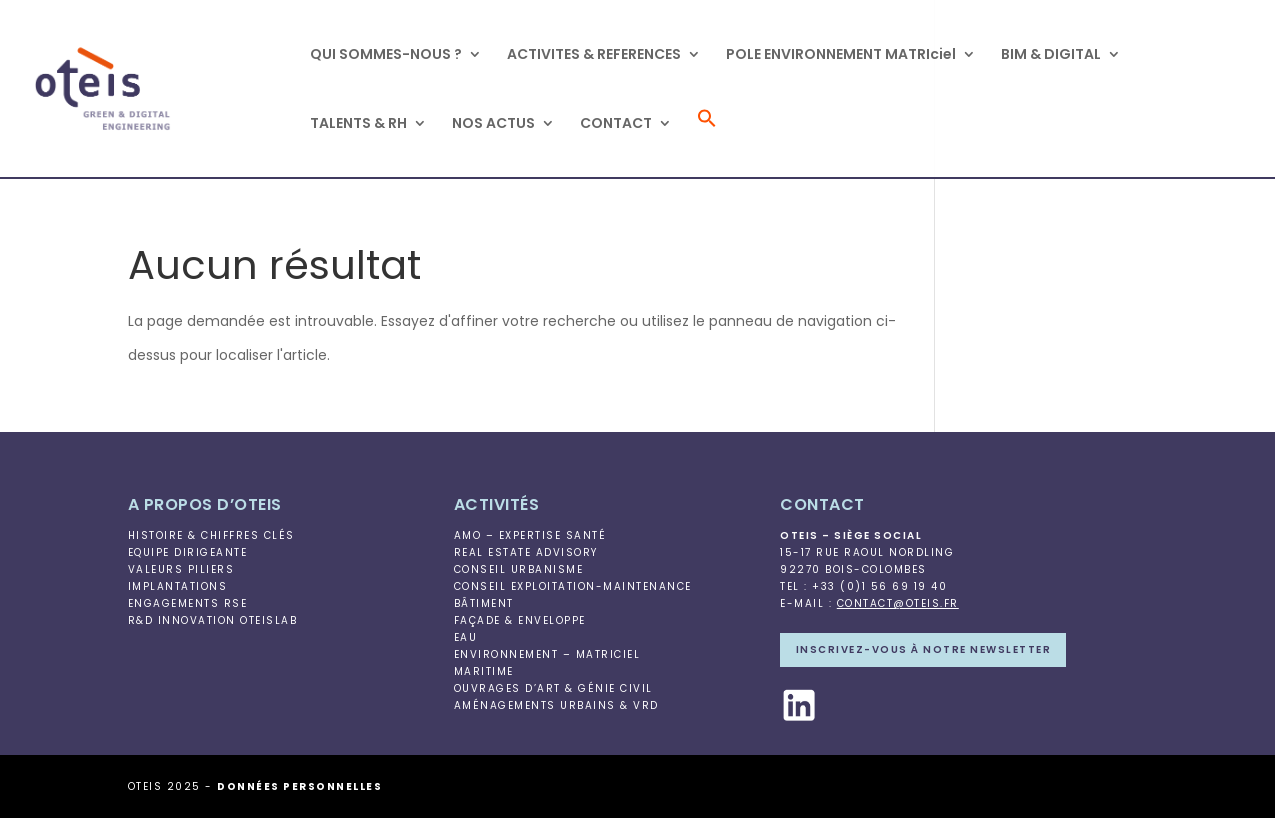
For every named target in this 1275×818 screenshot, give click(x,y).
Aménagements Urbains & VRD (556, 705)
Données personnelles (299, 786)
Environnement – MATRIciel (547, 654)
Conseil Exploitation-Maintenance (573, 586)
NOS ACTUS (493, 124)
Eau (466, 637)
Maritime (484, 671)
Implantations (178, 586)
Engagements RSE (188, 603)
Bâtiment (484, 603)
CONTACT (616, 124)
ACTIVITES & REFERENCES (594, 55)
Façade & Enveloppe (520, 620)
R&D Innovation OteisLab (213, 620)
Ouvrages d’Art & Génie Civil (553, 688)
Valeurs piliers (181, 569)
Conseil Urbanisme (519, 569)
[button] (707, 142)
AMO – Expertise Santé (530, 535)
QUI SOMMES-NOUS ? (386, 55)
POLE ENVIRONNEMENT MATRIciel (841, 55)
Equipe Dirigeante (188, 552)
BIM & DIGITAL (1051, 55)
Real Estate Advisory (526, 552)
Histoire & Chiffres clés (211, 535)
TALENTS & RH (358, 124)
